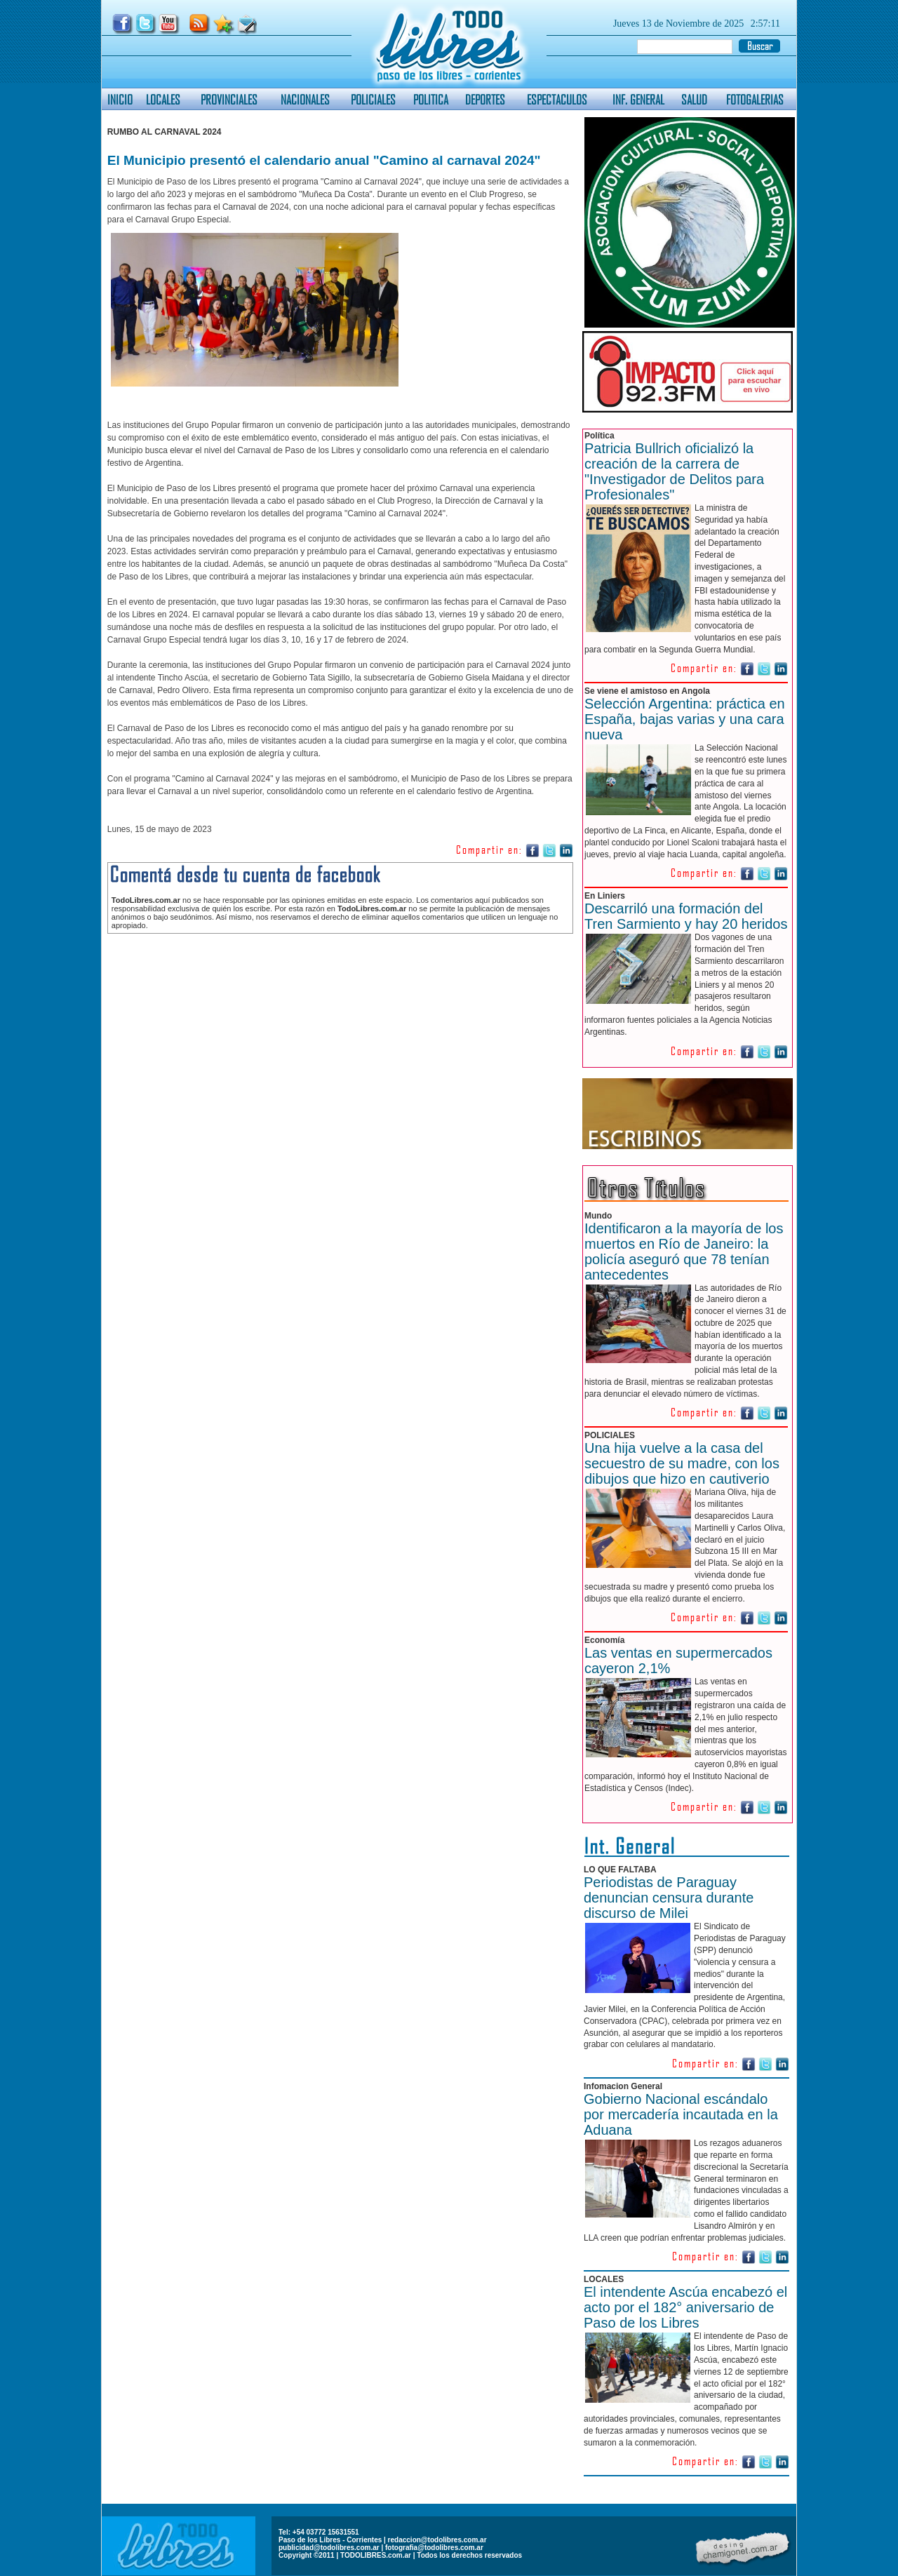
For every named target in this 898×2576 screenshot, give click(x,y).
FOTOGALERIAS (755, 99)
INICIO (120, 99)
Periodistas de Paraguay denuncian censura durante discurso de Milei (668, 1897)
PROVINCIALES (229, 99)
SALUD (694, 99)
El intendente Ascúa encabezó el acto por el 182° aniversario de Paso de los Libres (685, 2307)
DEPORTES (485, 99)
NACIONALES (305, 99)
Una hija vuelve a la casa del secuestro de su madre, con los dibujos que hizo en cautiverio (681, 1463)
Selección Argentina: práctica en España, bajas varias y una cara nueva (684, 719)
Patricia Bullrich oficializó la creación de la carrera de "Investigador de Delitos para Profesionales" (674, 471)
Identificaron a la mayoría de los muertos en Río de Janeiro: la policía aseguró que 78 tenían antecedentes (684, 1251)
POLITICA (430, 99)
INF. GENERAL (638, 99)
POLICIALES (373, 99)
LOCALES (163, 99)
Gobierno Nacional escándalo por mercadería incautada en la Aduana (681, 2114)
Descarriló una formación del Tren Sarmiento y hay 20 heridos (685, 916)
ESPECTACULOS (557, 99)
